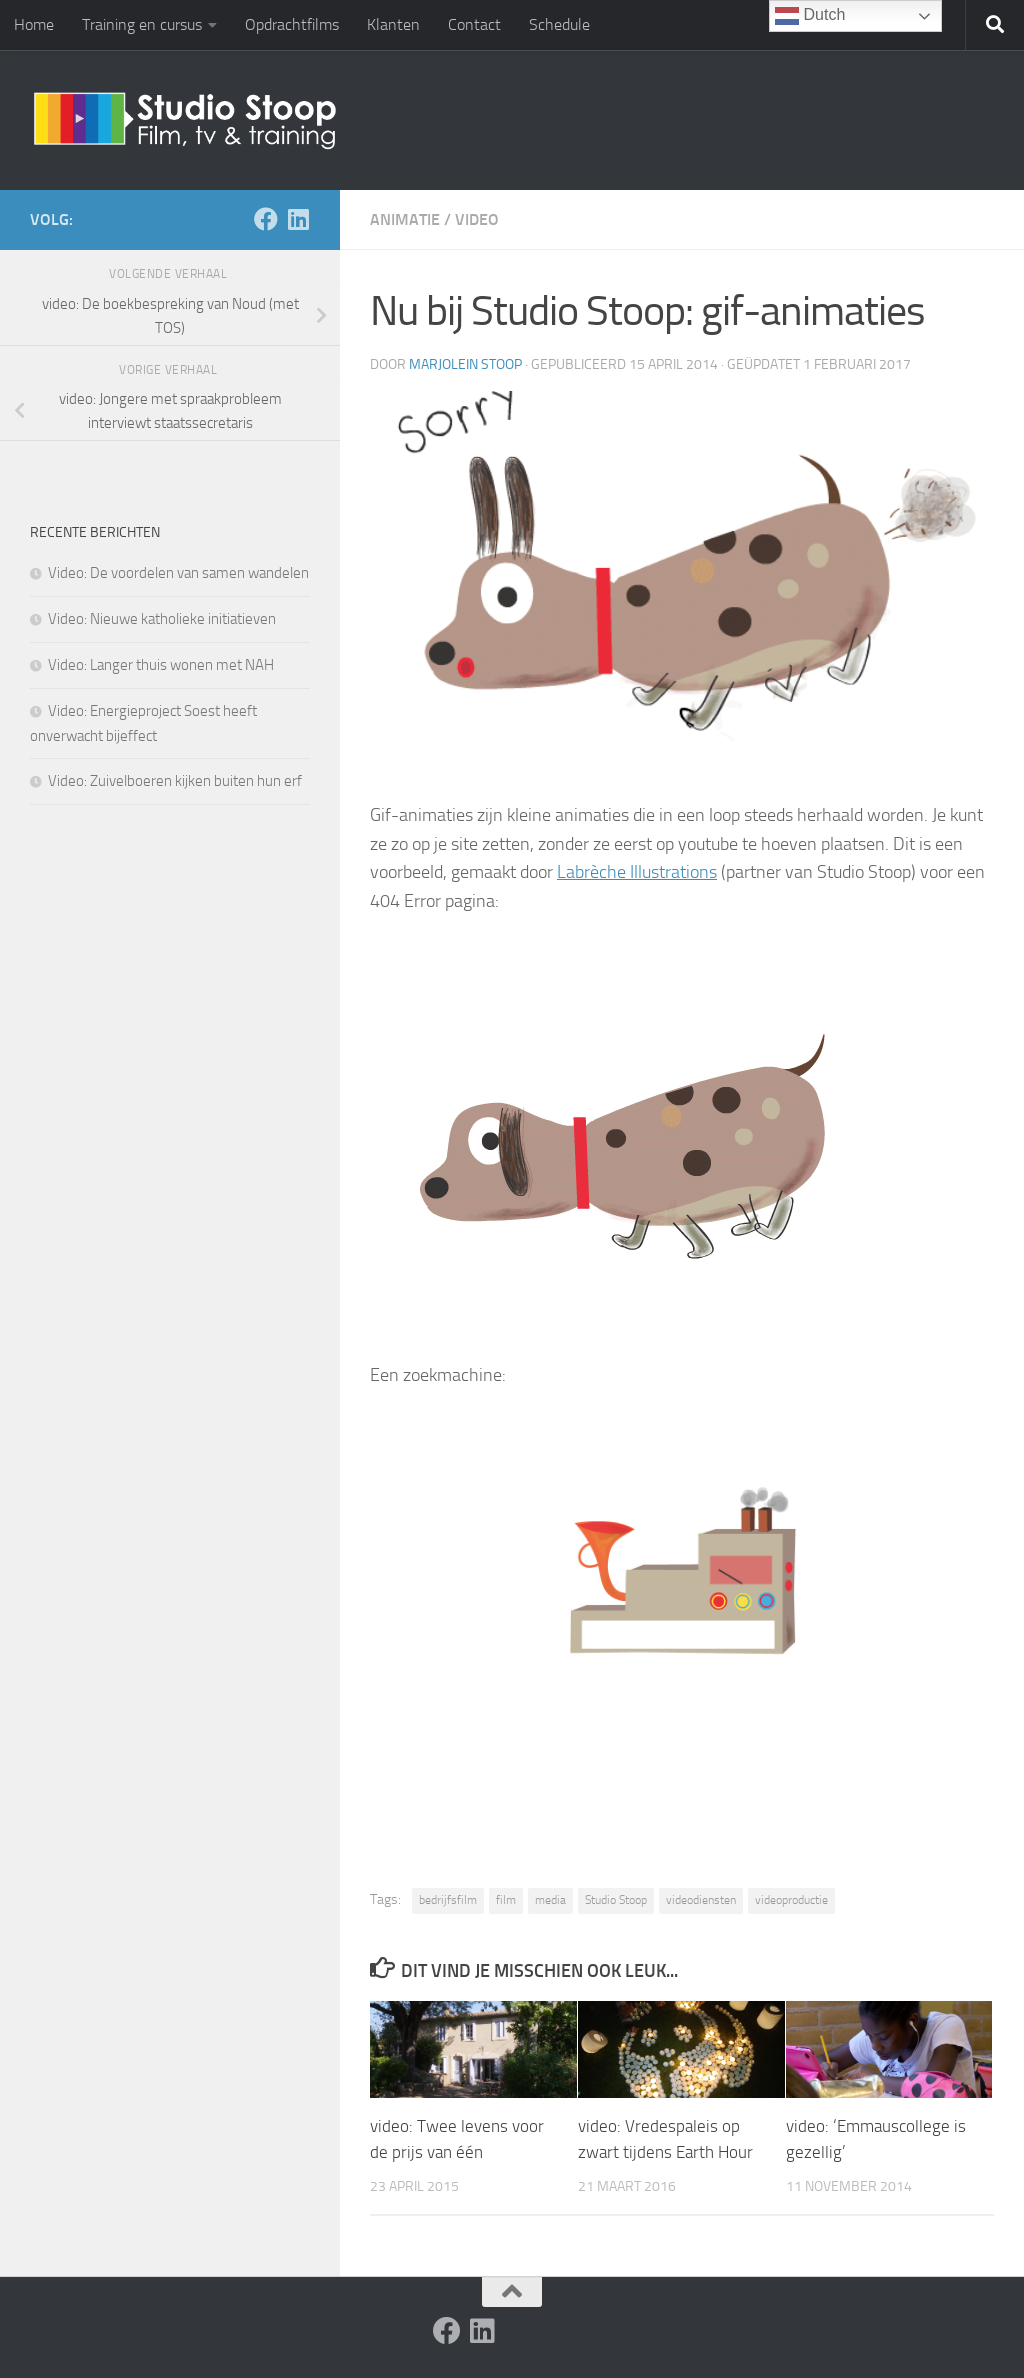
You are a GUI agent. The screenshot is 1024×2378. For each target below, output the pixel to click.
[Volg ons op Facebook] (266, 219)
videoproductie (791, 1900)
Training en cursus (142, 24)
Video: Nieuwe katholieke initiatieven (162, 619)
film (506, 1900)
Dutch (810, 16)
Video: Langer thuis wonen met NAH (161, 665)
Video (477, 219)
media (550, 1900)
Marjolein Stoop (465, 364)
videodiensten (701, 1900)
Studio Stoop (616, 1900)
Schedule (559, 24)
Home (34, 24)
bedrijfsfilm (448, 1900)
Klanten (393, 24)
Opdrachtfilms (292, 24)
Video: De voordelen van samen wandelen (178, 573)
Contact (474, 24)
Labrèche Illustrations (637, 872)
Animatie (405, 219)
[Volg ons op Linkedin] (298, 219)
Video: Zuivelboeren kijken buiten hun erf (175, 781)
